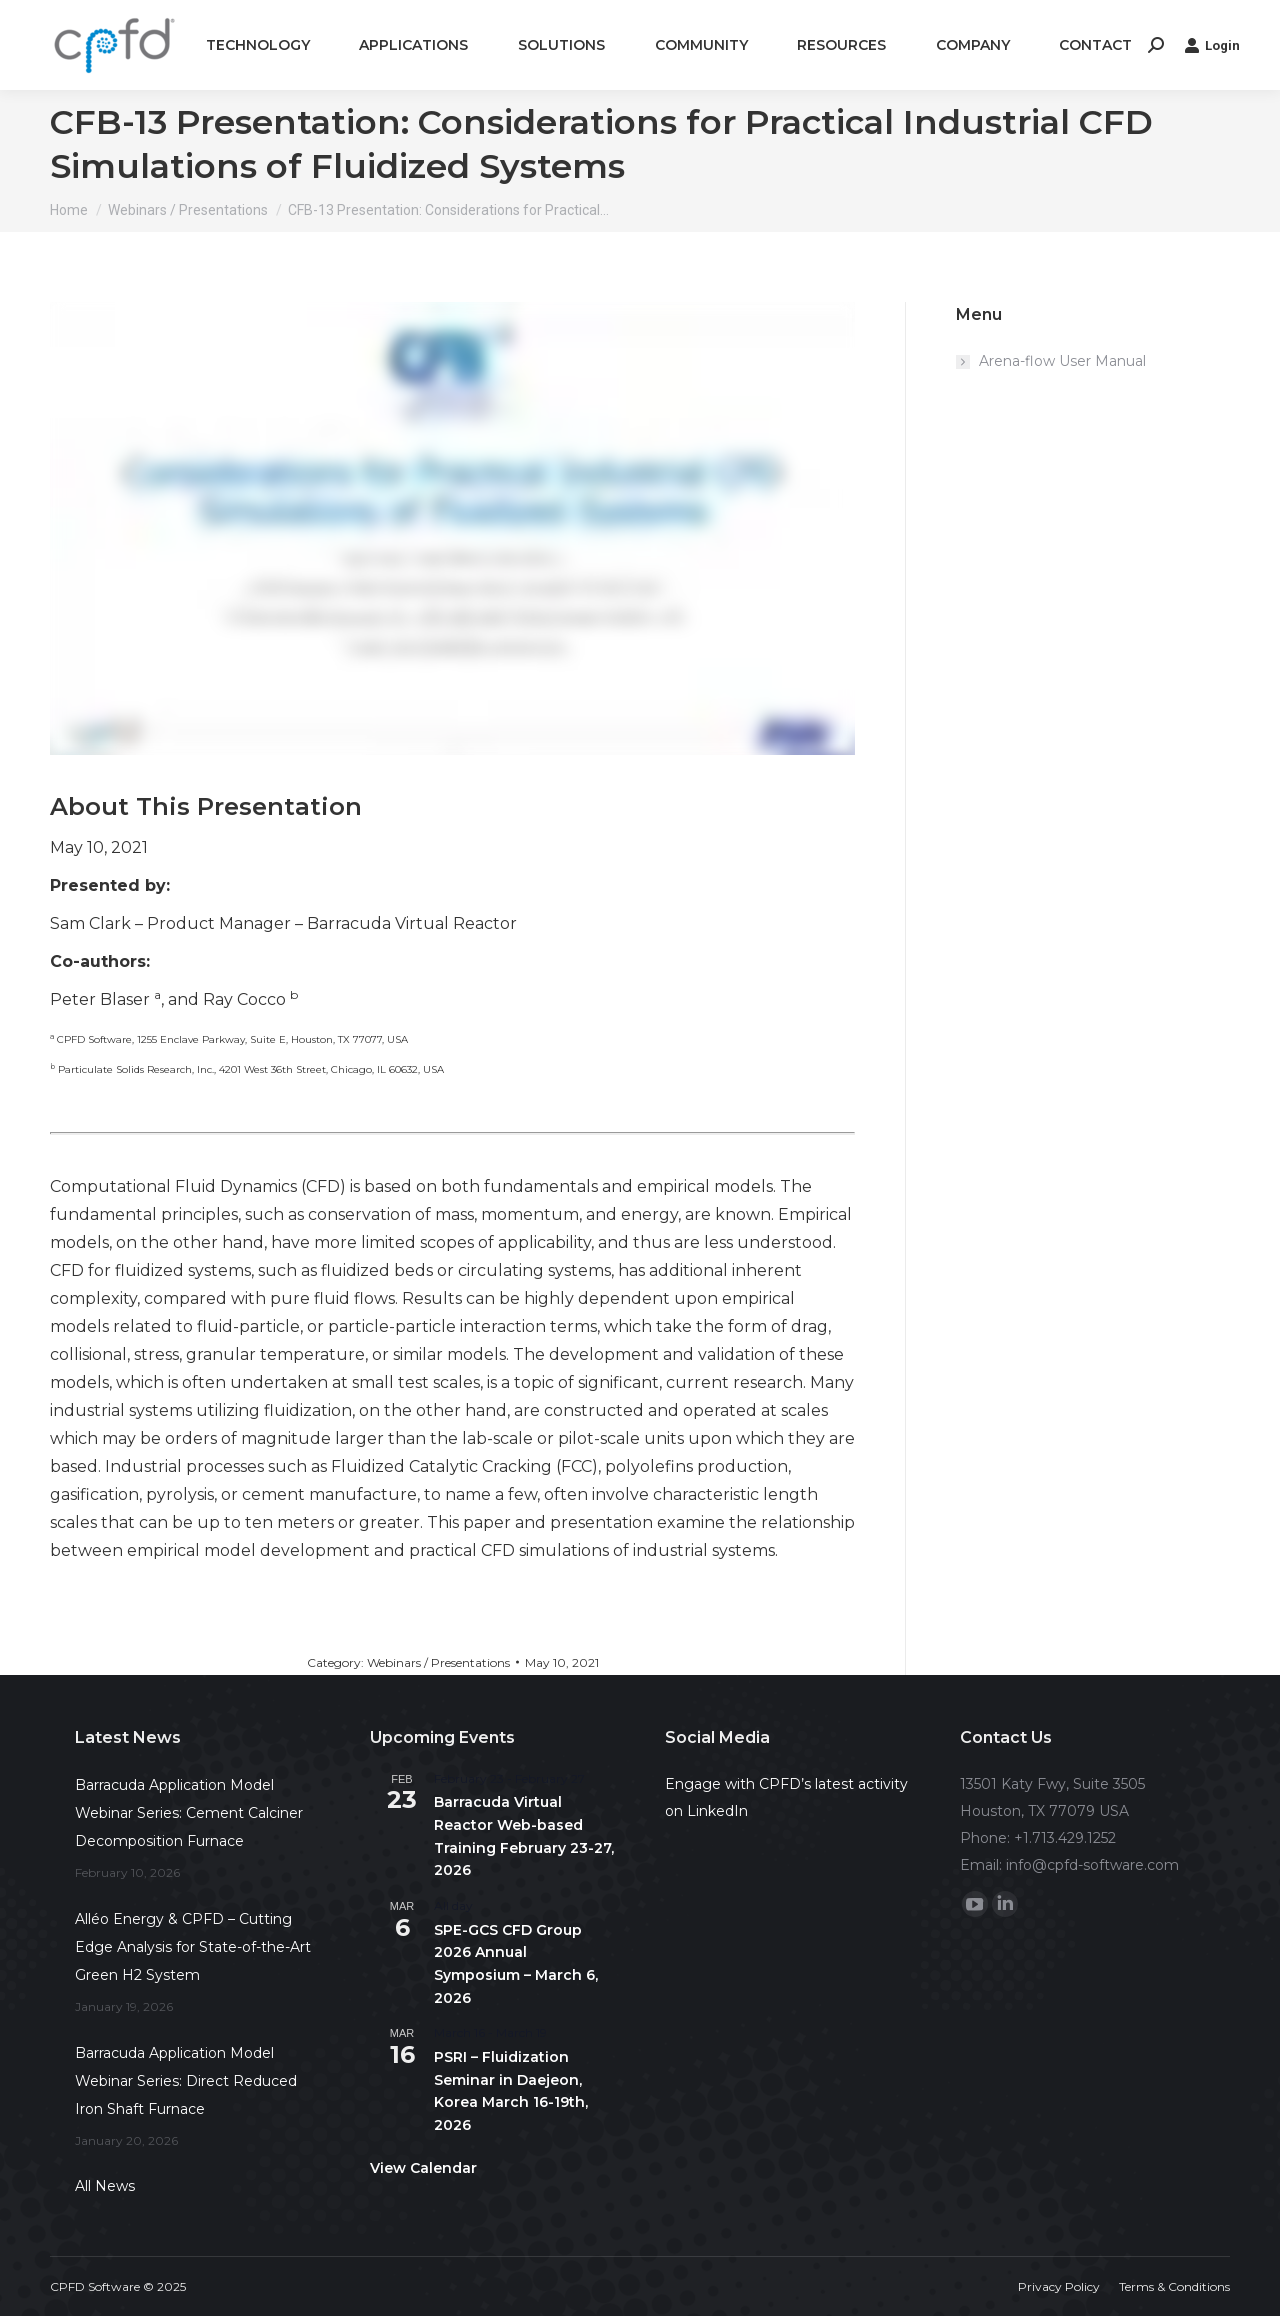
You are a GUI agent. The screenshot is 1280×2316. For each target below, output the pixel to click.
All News (105, 2186)
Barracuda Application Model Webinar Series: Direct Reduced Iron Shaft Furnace (186, 2081)
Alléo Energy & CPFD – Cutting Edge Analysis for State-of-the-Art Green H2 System (193, 1947)
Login (1212, 45)
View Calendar (423, 2168)
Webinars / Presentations (438, 1662)
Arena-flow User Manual (1062, 361)
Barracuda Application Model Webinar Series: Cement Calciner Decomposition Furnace (189, 1813)
